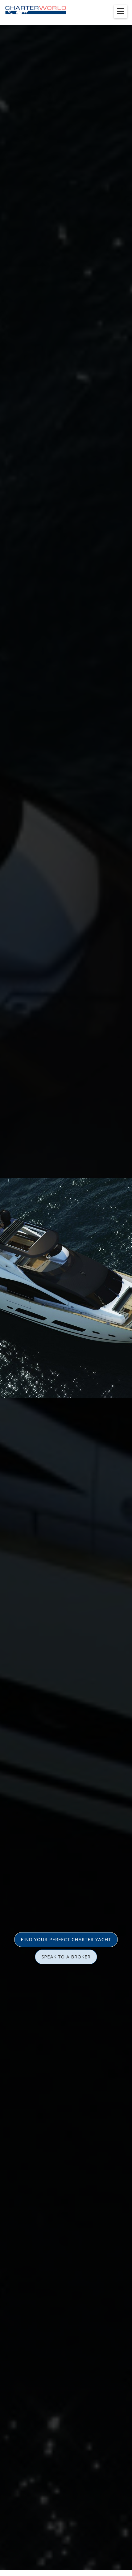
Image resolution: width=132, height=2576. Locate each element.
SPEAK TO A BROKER (66, 1956)
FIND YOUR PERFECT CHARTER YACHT (66, 1939)
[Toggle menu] (120, 11)
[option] (66, 1288)
